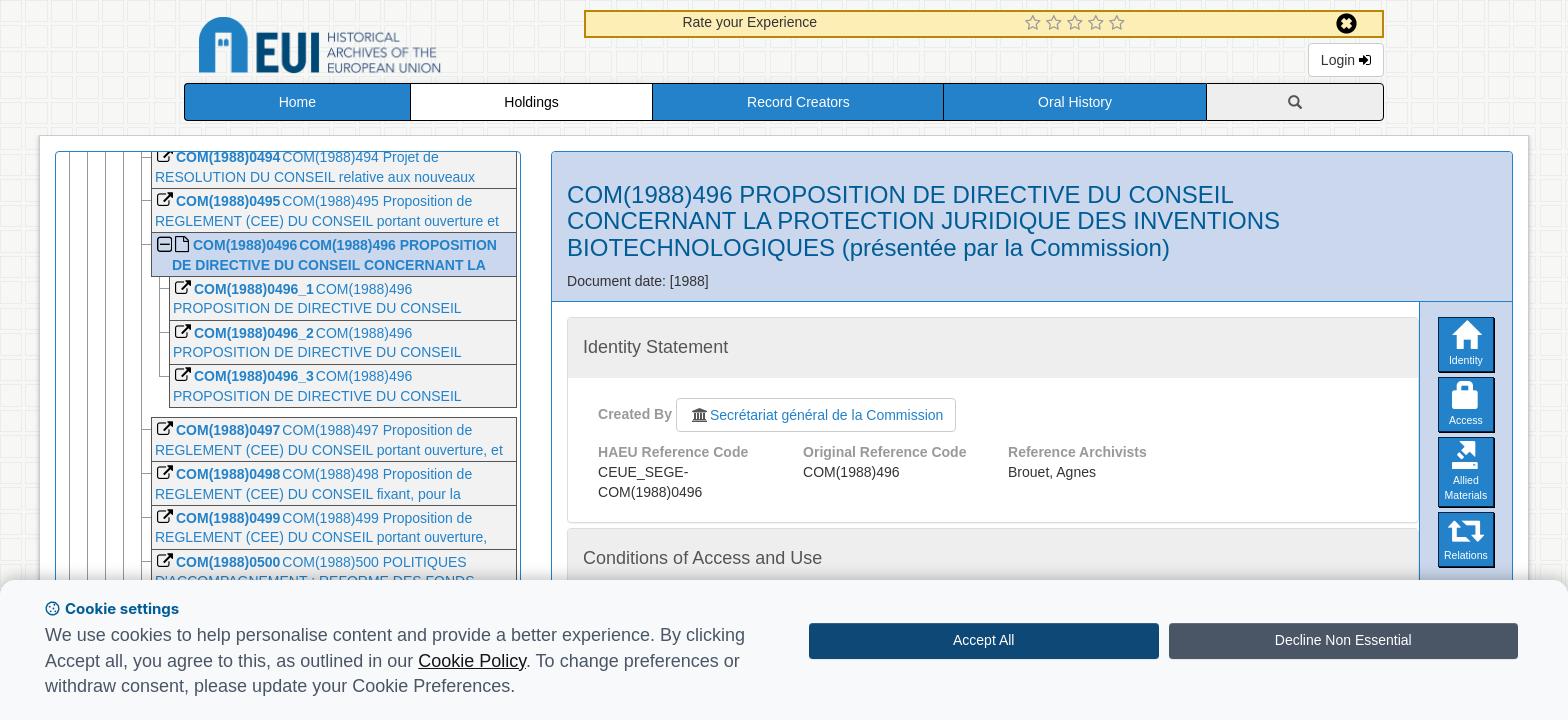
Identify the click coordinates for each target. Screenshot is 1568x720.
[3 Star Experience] (1077, 24)
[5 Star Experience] (1119, 24)
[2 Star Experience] (1056, 24)
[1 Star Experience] (1035, 24)
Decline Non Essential (1343, 640)
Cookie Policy (472, 661)
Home (297, 102)
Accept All (983, 640)
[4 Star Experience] (1098, 24)
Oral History (1075, 102)
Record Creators (798, 102)
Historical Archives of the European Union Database (376, 48)
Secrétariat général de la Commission (816, 415)
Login (1346, 60)
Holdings (531, 102)
